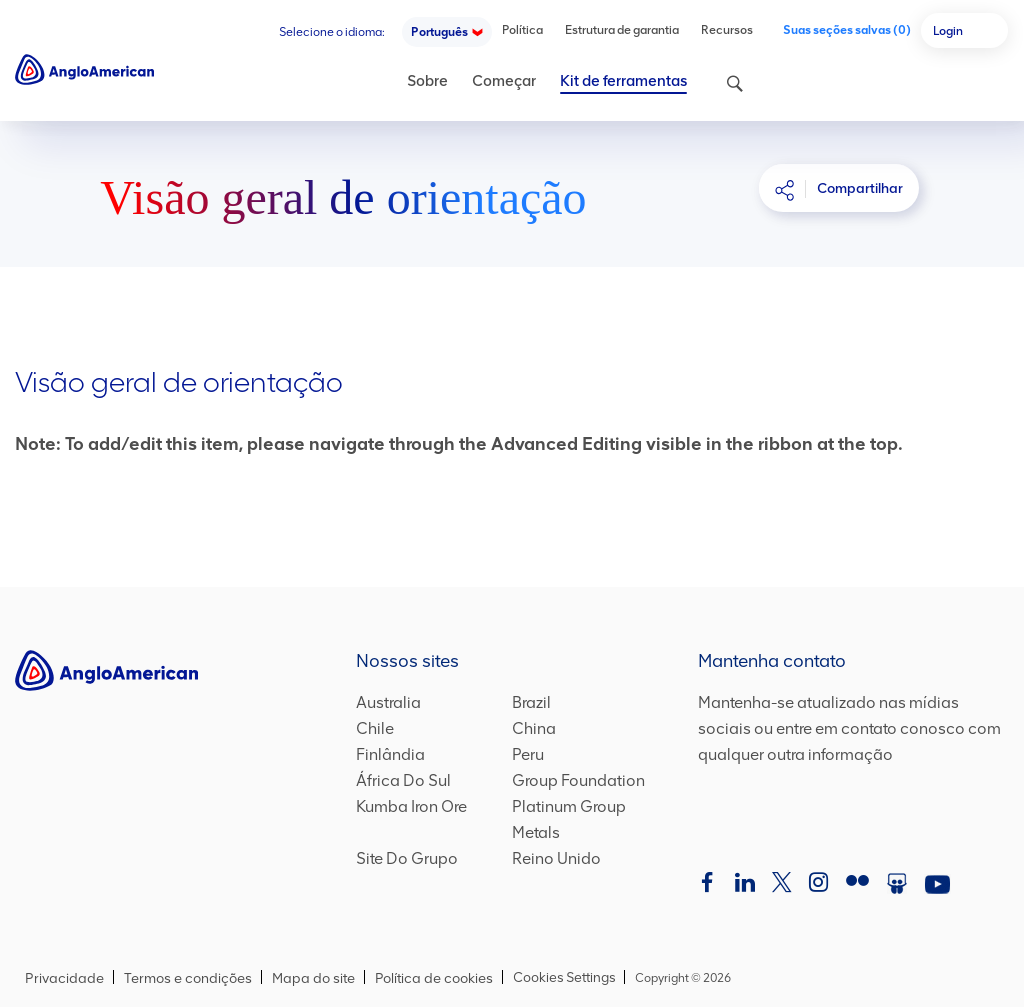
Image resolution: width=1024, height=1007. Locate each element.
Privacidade (64, 978)
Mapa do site (313, 978)
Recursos (727, 30)
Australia (388, 703)
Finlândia (390, 755)
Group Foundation (578, 781)
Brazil (531, 703)
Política (522, 30)
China (534, 729)
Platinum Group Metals (590, 820)
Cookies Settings (559, 978)
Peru (528, 755)
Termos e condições (188, 978)
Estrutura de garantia (622, 30)
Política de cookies (434, 978)
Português (439, 32)
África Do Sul (403, 781)
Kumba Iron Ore (411, 807)
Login (948, 31)
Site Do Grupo (407, 859)
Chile (375, 729)
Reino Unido (556, 859)
